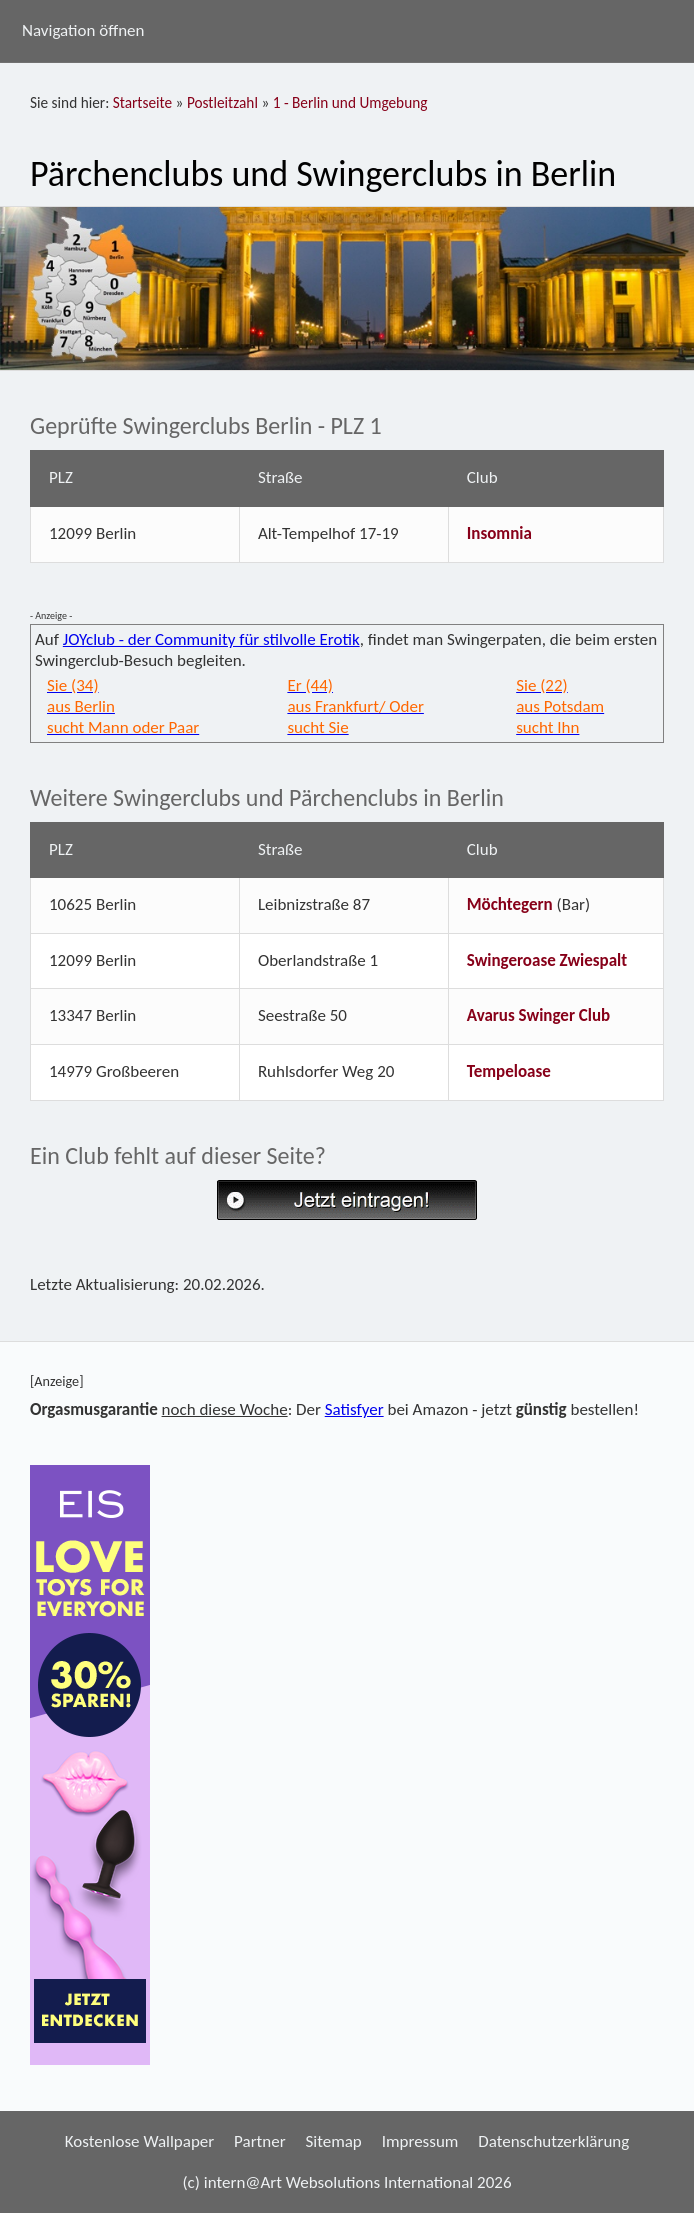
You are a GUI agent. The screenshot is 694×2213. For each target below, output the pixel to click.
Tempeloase (509, 1071)
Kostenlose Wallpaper (140, 2141)
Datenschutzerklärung (553, 2141)
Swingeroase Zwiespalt (547, 960)
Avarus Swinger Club (538, 1015)
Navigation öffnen (83, 30)
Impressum (420, 2141)
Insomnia (499, 533)
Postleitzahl (222, 102)
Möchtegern (510, 904)
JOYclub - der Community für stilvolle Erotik (211, 639)
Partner (260, 2141)
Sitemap (333, 2141)
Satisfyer (354, 1409)
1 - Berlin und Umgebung (350, 102)
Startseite (142, 102)
